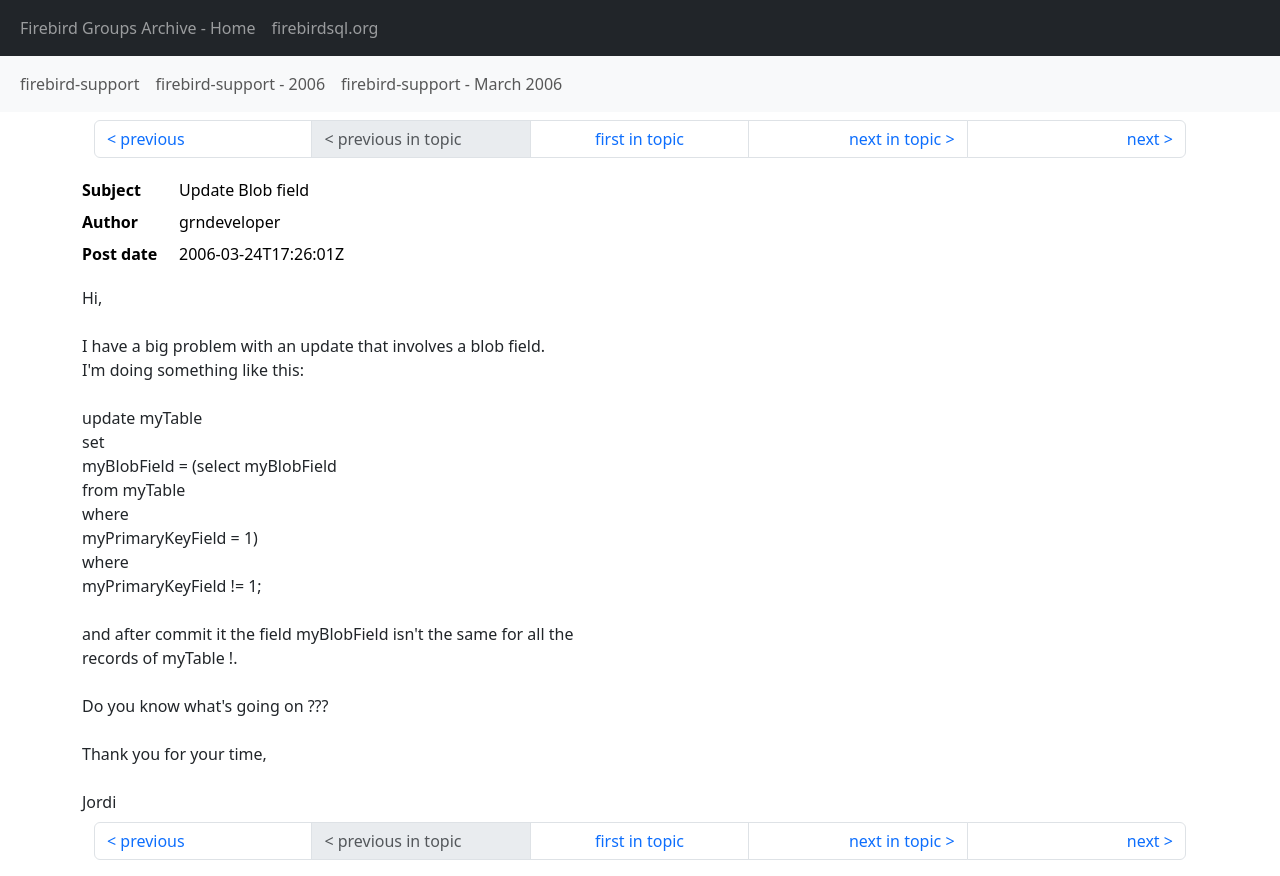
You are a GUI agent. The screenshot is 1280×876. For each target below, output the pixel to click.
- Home (138, 28)
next (1143, 139)
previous (152, 139)
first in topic (639, 139)
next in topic (895, 139)
